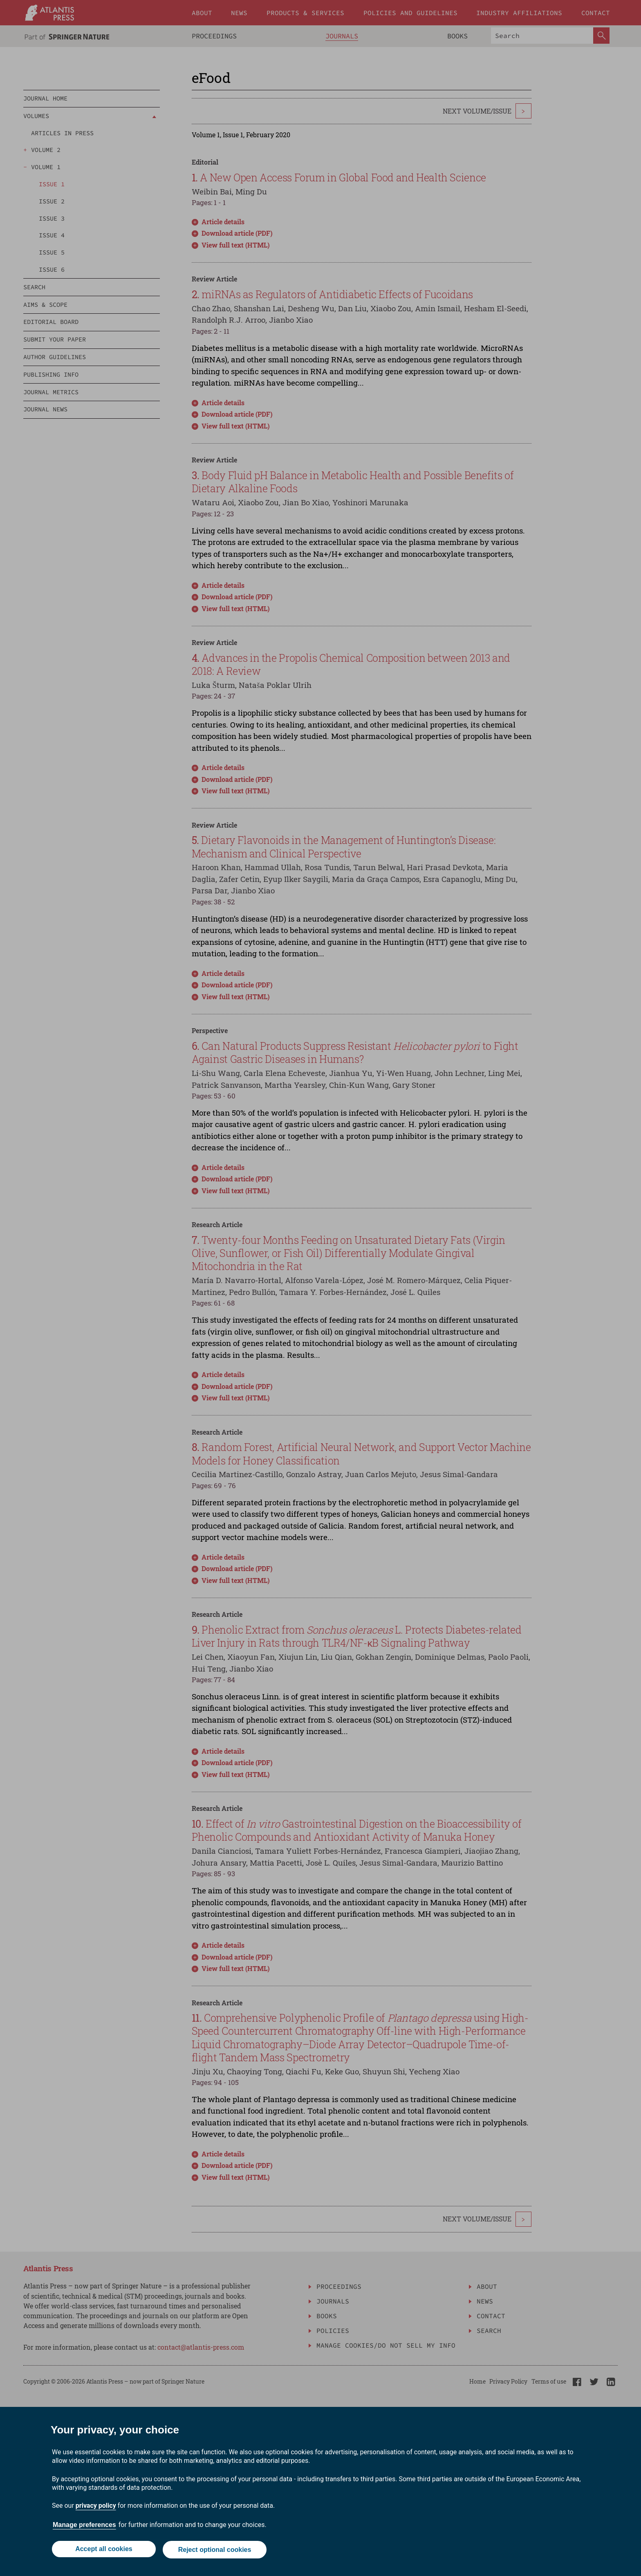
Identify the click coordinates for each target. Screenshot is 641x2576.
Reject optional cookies (215, 2550)
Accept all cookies (103, 2550)
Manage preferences (84, 2526)
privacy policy (96, 2507)
